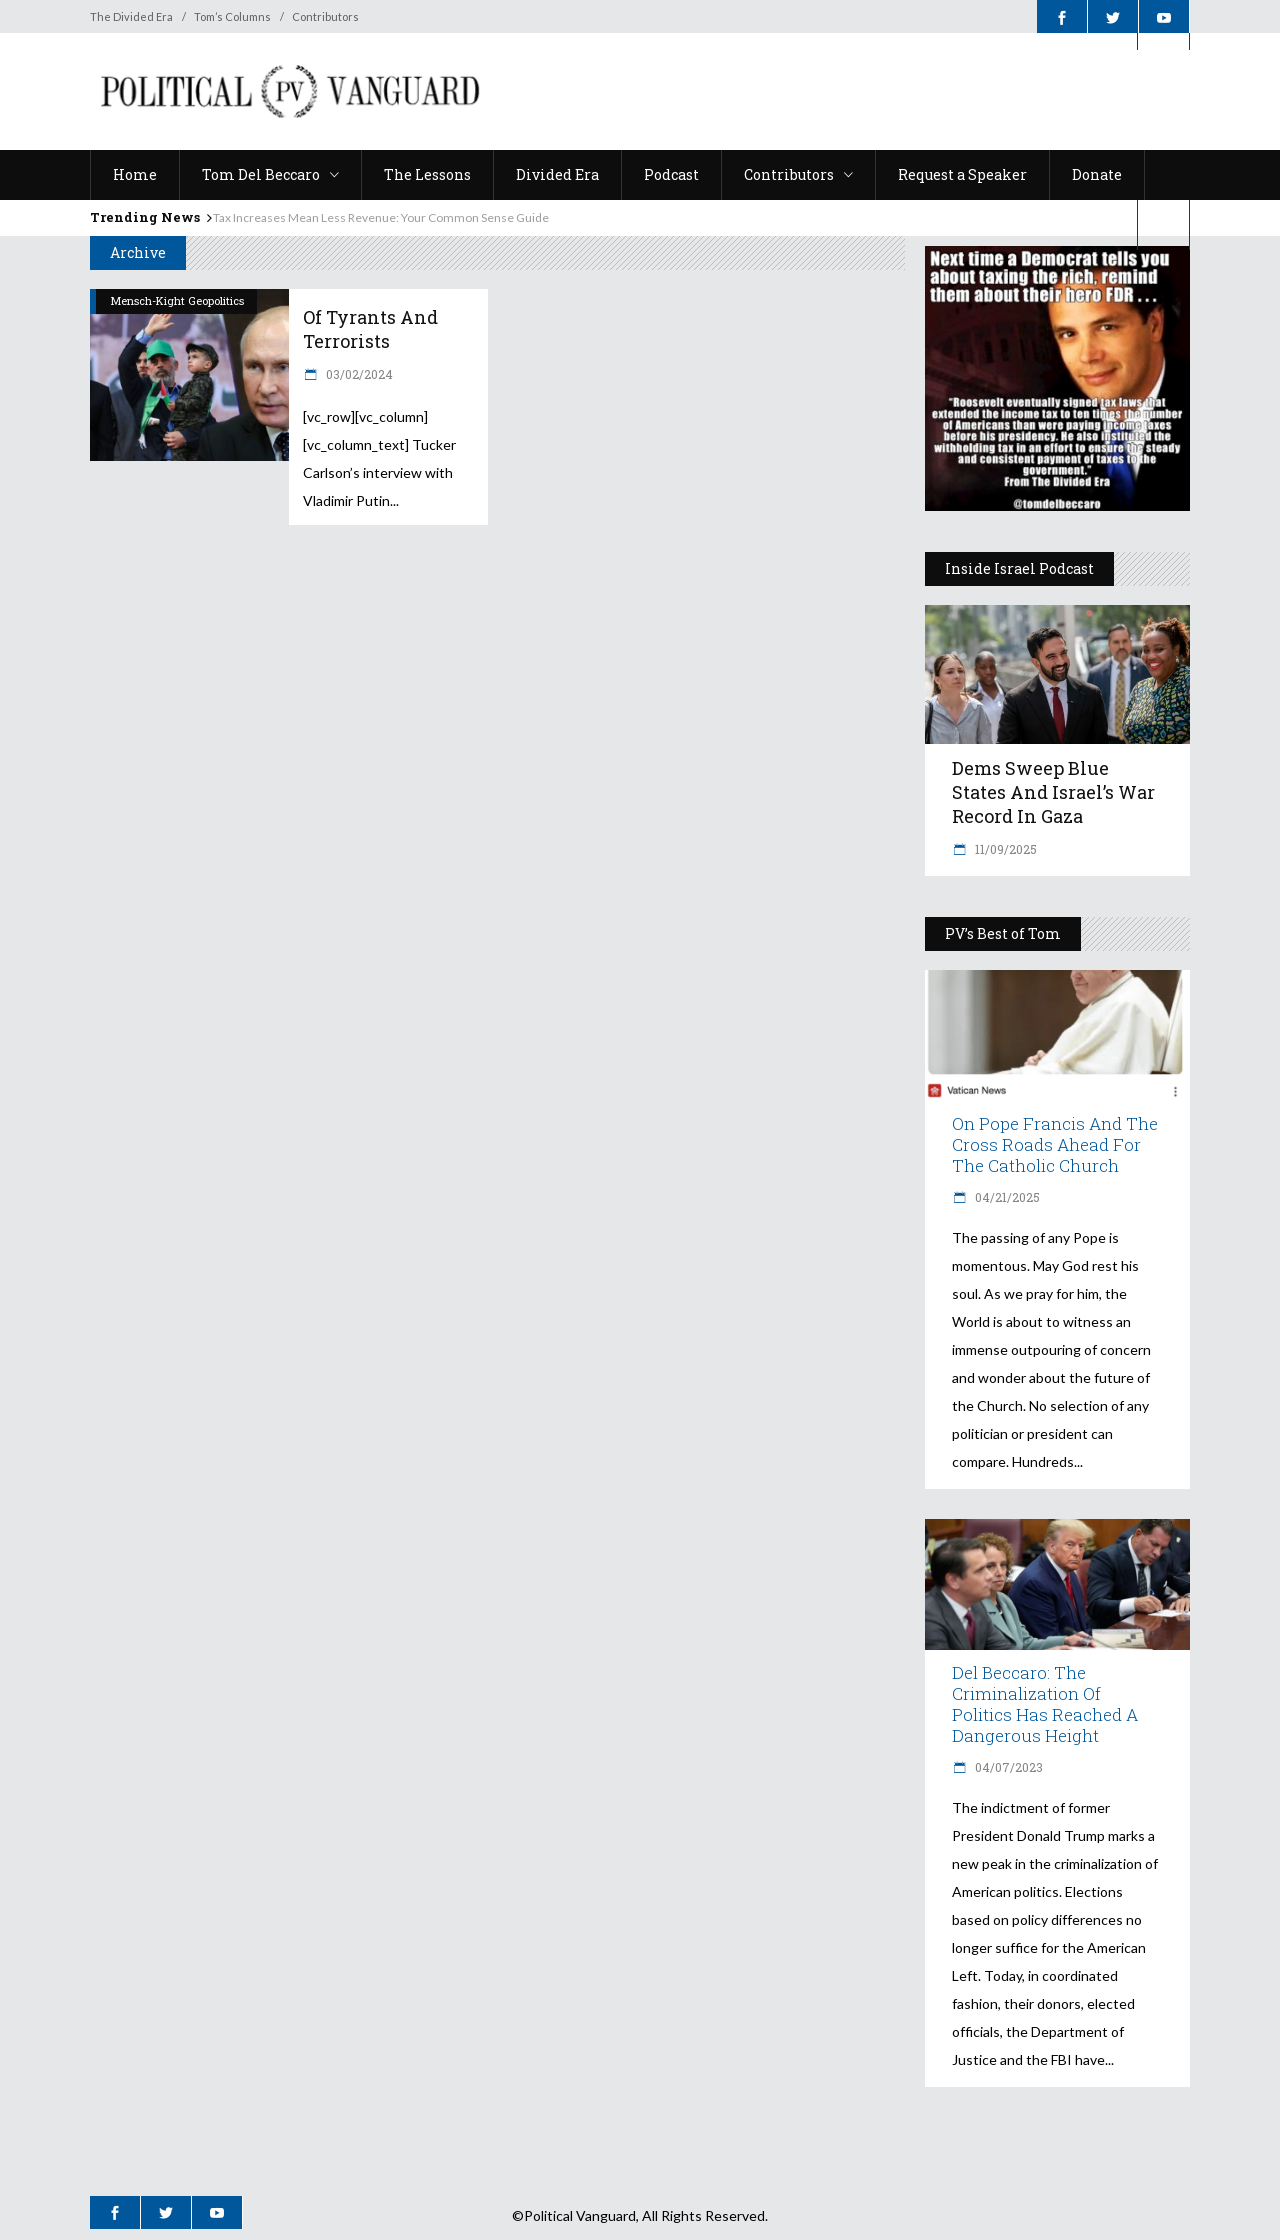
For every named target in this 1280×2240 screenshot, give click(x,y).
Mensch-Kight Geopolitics (177, 300)
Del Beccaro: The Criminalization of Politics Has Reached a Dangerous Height (1045, 1704)
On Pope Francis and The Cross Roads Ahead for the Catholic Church (1055, 1144)
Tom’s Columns (232, 16)
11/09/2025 (1004, 849)
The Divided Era (131, 16)
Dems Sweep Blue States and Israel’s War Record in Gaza (1053, 792)
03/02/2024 (358, 374)
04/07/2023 (1007, 1767)
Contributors (325, 16)
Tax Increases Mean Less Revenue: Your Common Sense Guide (381, 217)
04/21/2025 (1006, 1197)
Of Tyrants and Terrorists (370, 329)
